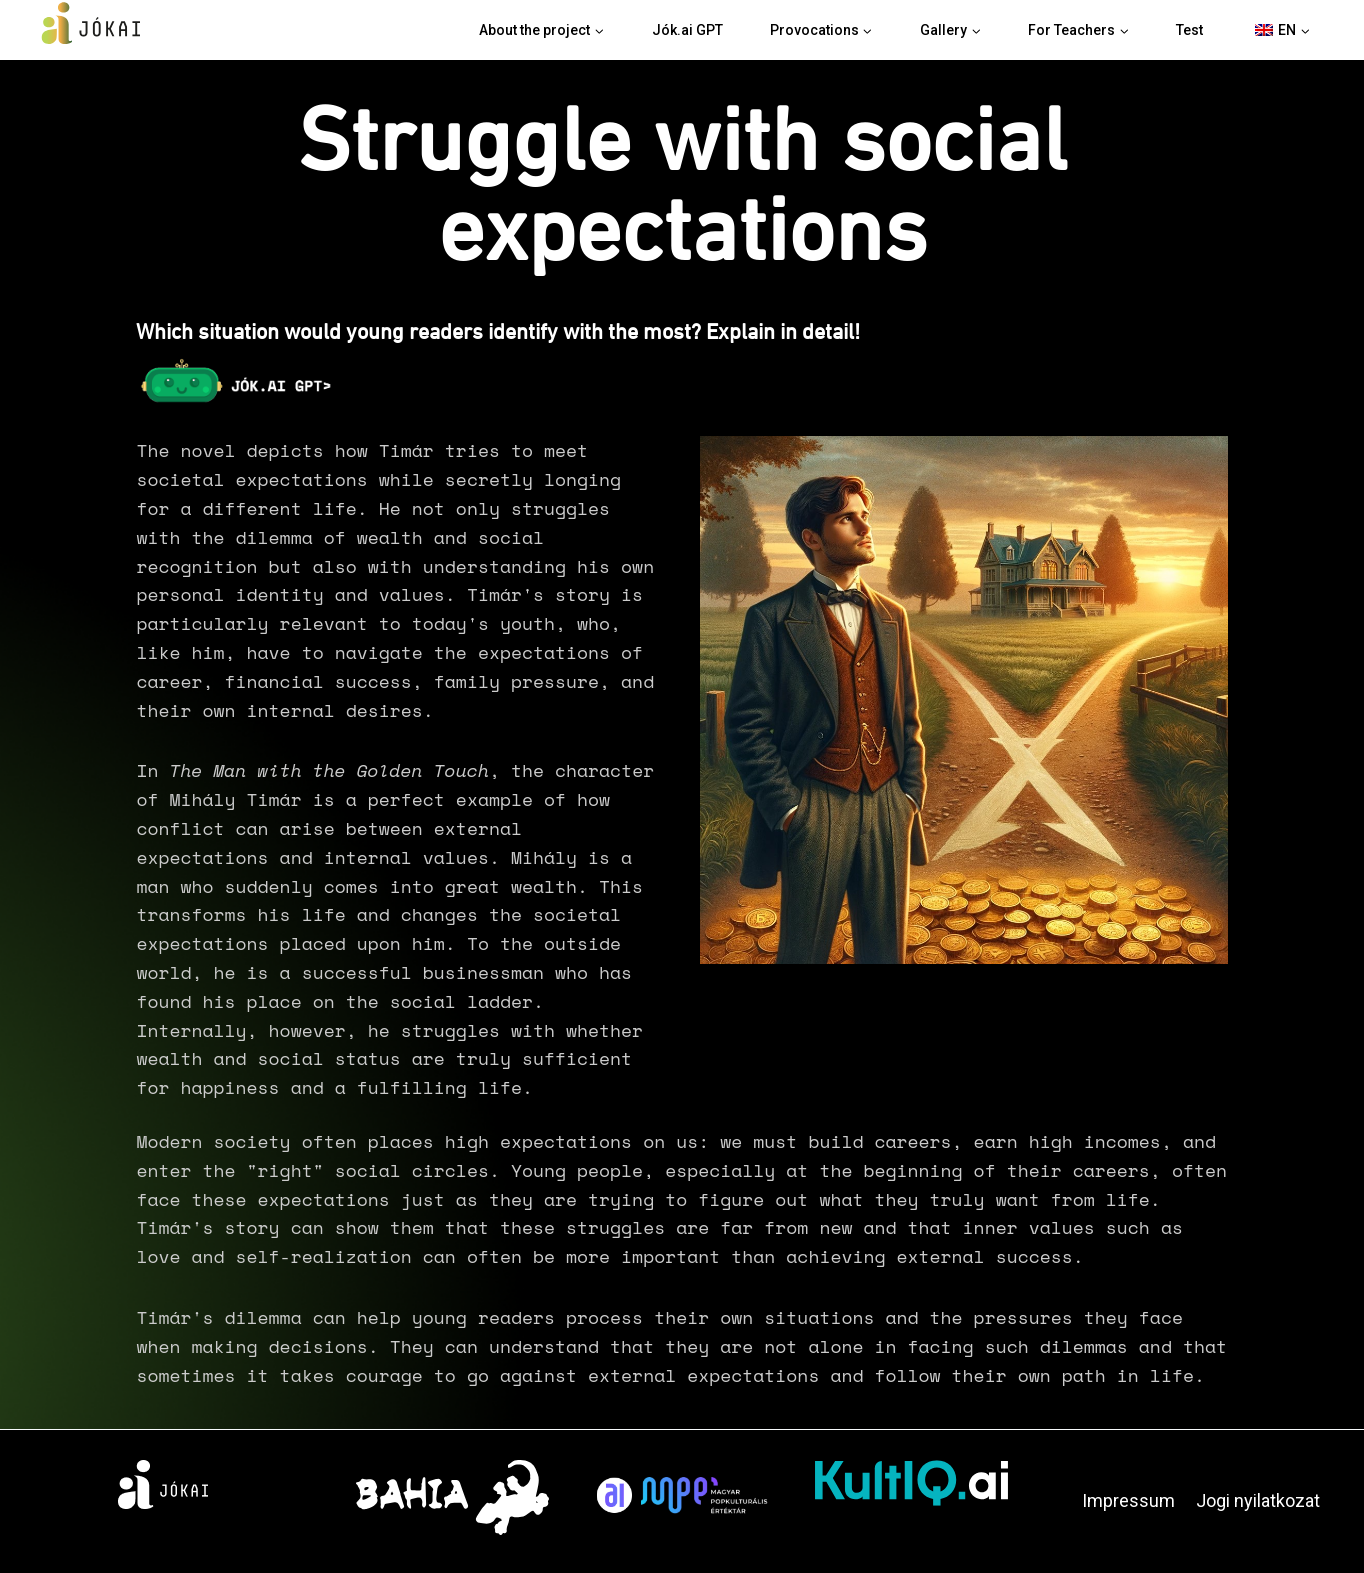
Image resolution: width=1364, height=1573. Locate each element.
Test (1189, 30)
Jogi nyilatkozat (1258, 1500)
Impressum (1128, 1500)
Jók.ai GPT (687, 30)
